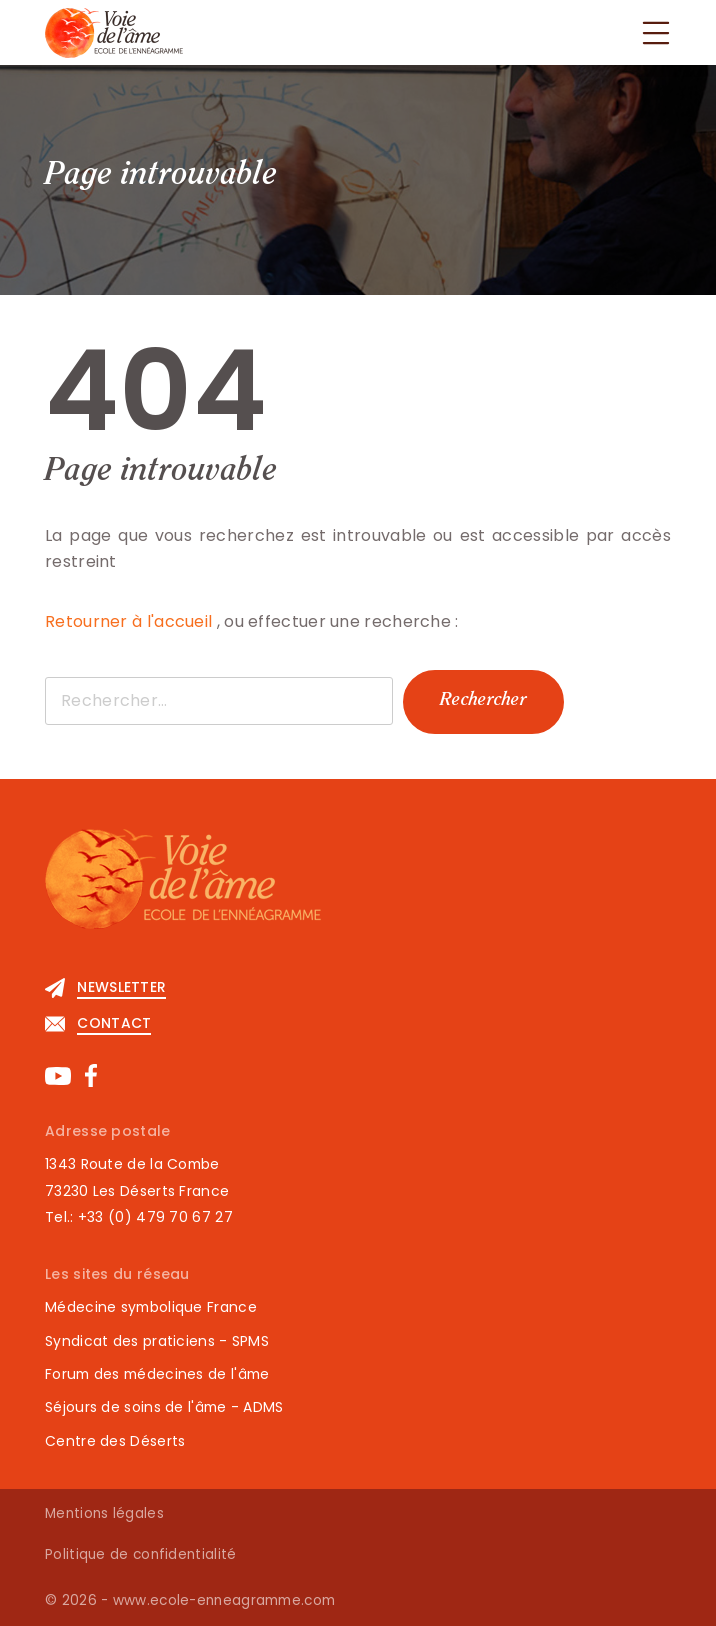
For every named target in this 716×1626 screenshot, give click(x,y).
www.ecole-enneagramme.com (224, 1600)
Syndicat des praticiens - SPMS (157, 1341)
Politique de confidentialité (140, 1554)
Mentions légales (104, 1513)
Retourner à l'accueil (131, 621)
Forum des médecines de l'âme (157, 1374)
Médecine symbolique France (151, 1307)
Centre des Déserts (115, 1441)
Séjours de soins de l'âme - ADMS (164, 1407)
